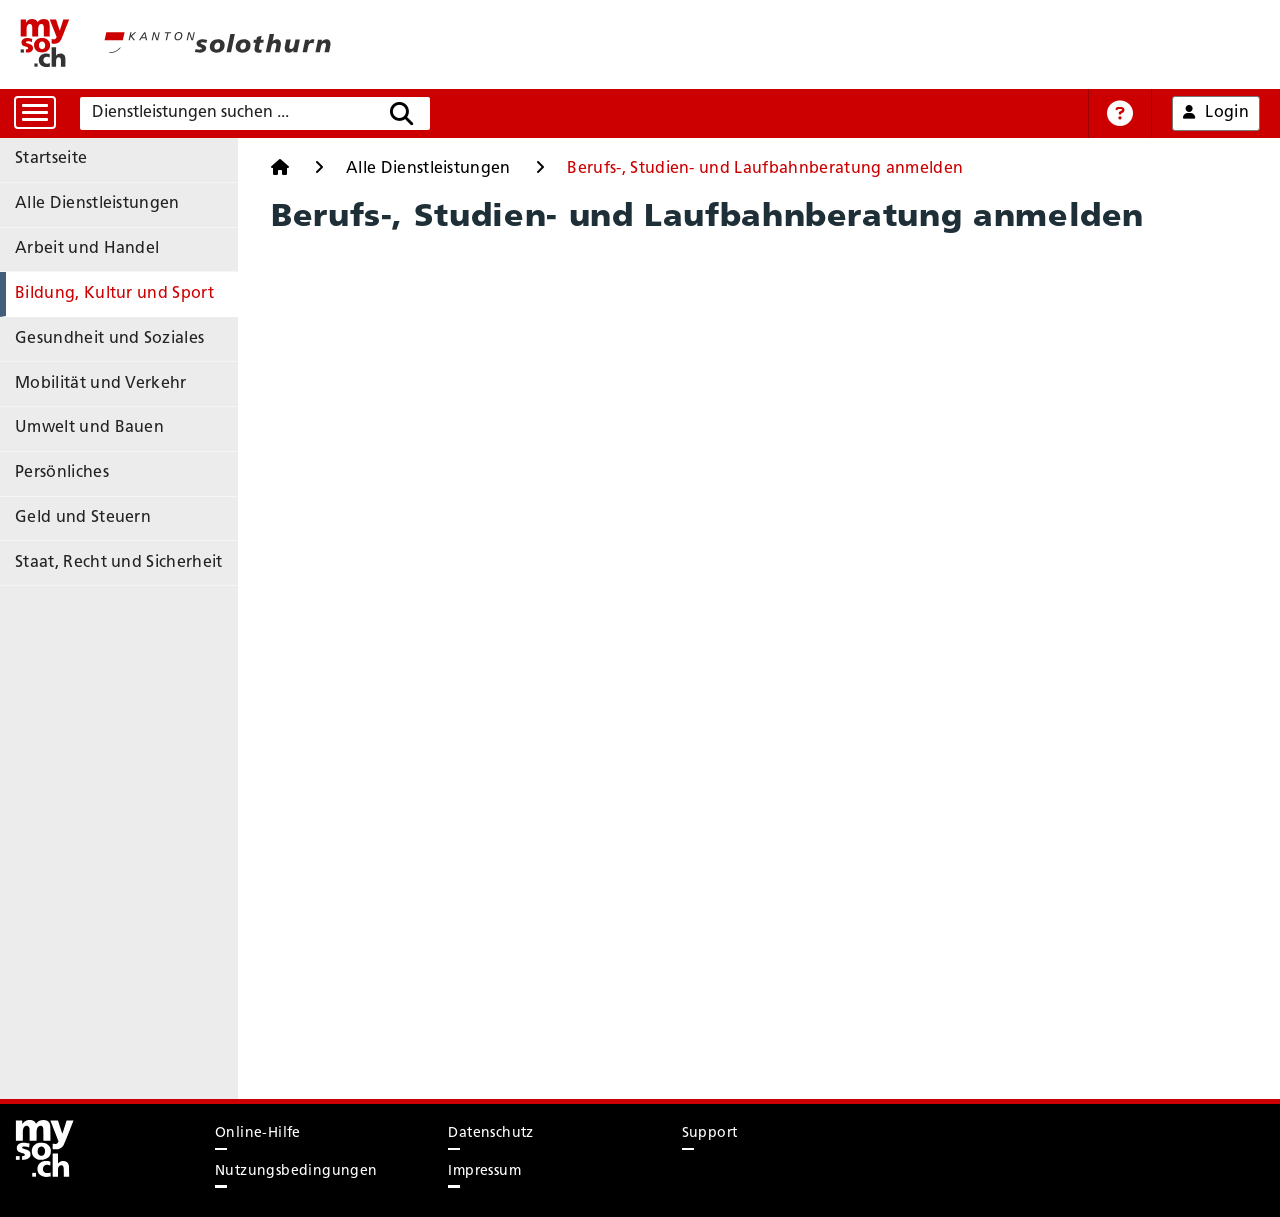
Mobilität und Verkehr (101, 384)
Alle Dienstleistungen (97, 204)
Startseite (51, 159)
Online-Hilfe (258, 1133)
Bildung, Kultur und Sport (114, 294)
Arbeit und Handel (87, 249)
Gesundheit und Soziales (109, 339)
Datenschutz (490, 1133)
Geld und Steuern (83, 518)
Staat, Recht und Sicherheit (119, 563)
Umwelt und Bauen (89, 428)
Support (710, 1133)
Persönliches (62, 473)
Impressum (484, 1171)
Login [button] (1216, 113)
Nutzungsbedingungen (296, 1171)
